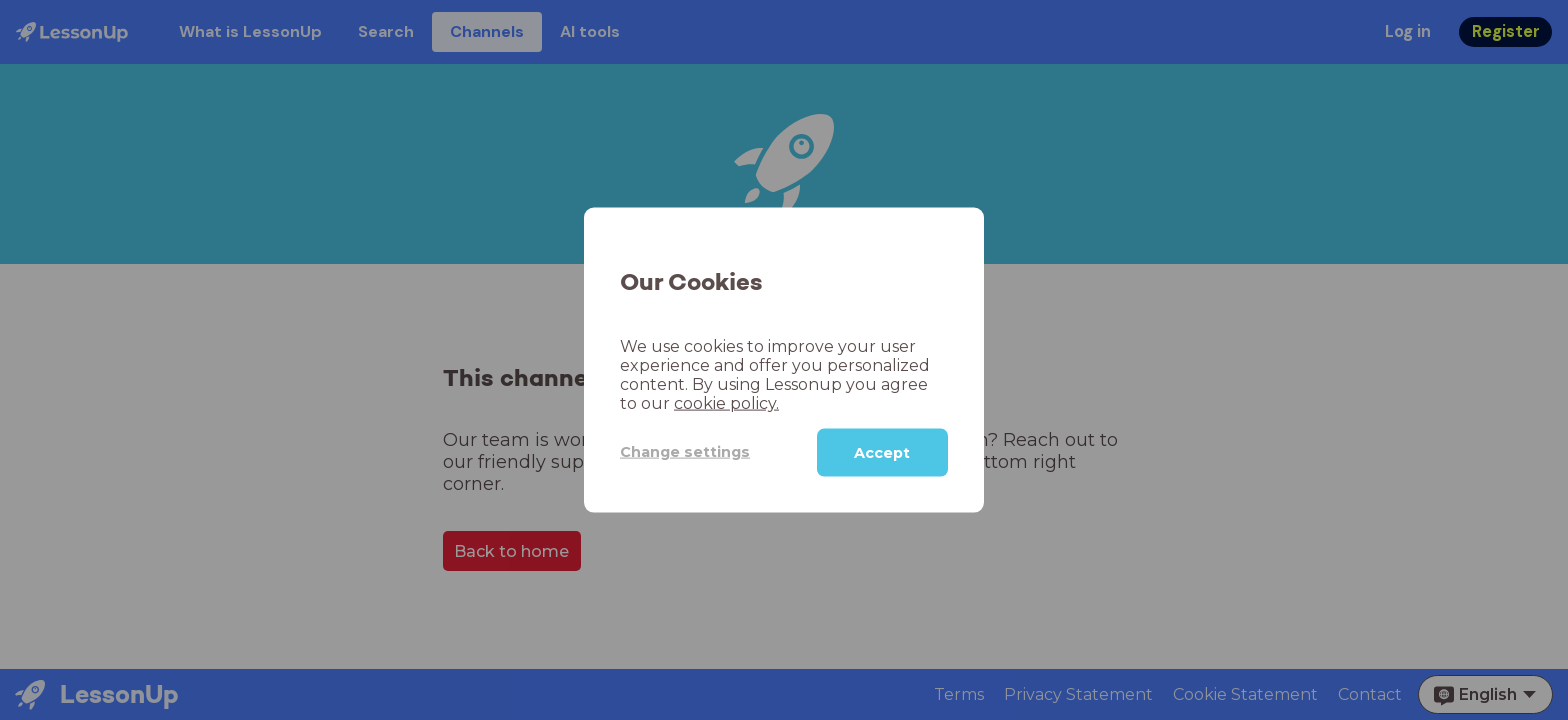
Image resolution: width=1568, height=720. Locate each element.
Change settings (685, 452)
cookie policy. (726, 402)
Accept (882, 452)
